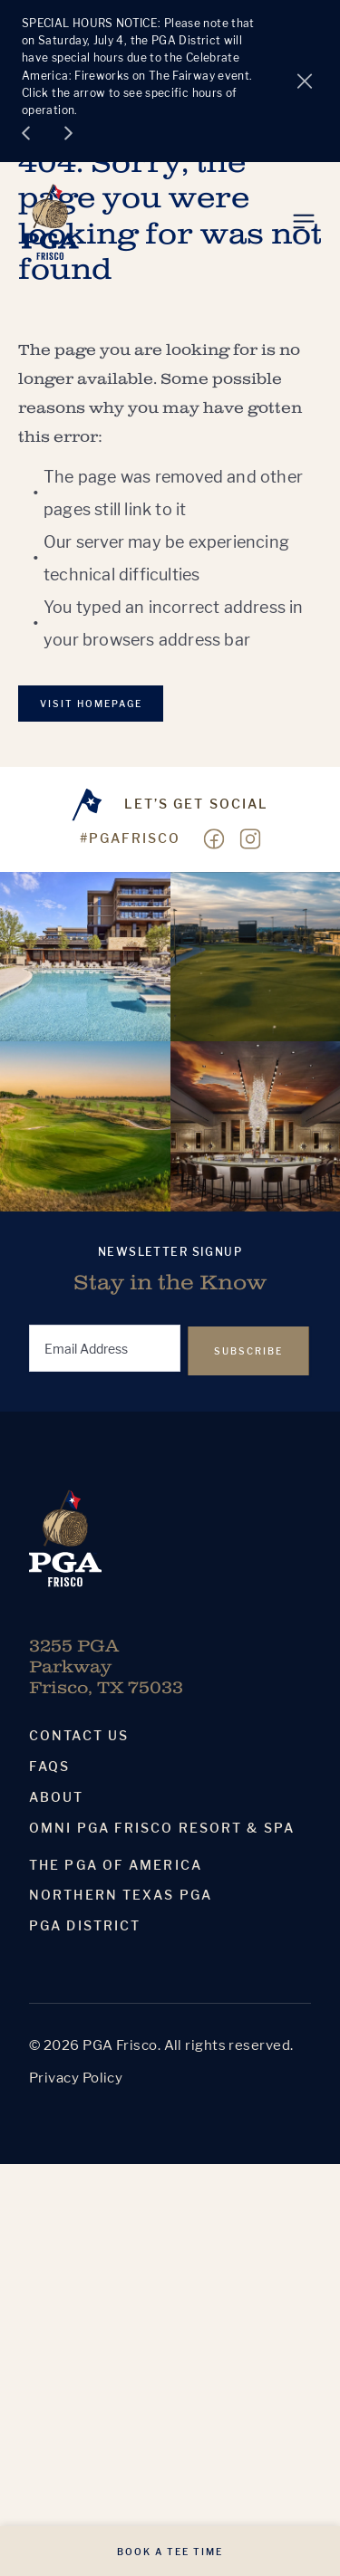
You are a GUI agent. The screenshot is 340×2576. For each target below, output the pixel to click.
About (56, 1797)
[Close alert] (304, 81)
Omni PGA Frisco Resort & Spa (162, 1828)
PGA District (85, 1926)
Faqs (49, 1766)
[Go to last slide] (26, 133)
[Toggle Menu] (303, 221)
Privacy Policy (75, 2077)
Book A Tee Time (170, 2551)
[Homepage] (50, 222)
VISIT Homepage (91, 703)
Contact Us (79, 1736)
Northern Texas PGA (120, 1895)
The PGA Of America (115, 1865)
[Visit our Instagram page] (250, 839)
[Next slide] (68, 133)
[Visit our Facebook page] (214, 839)
